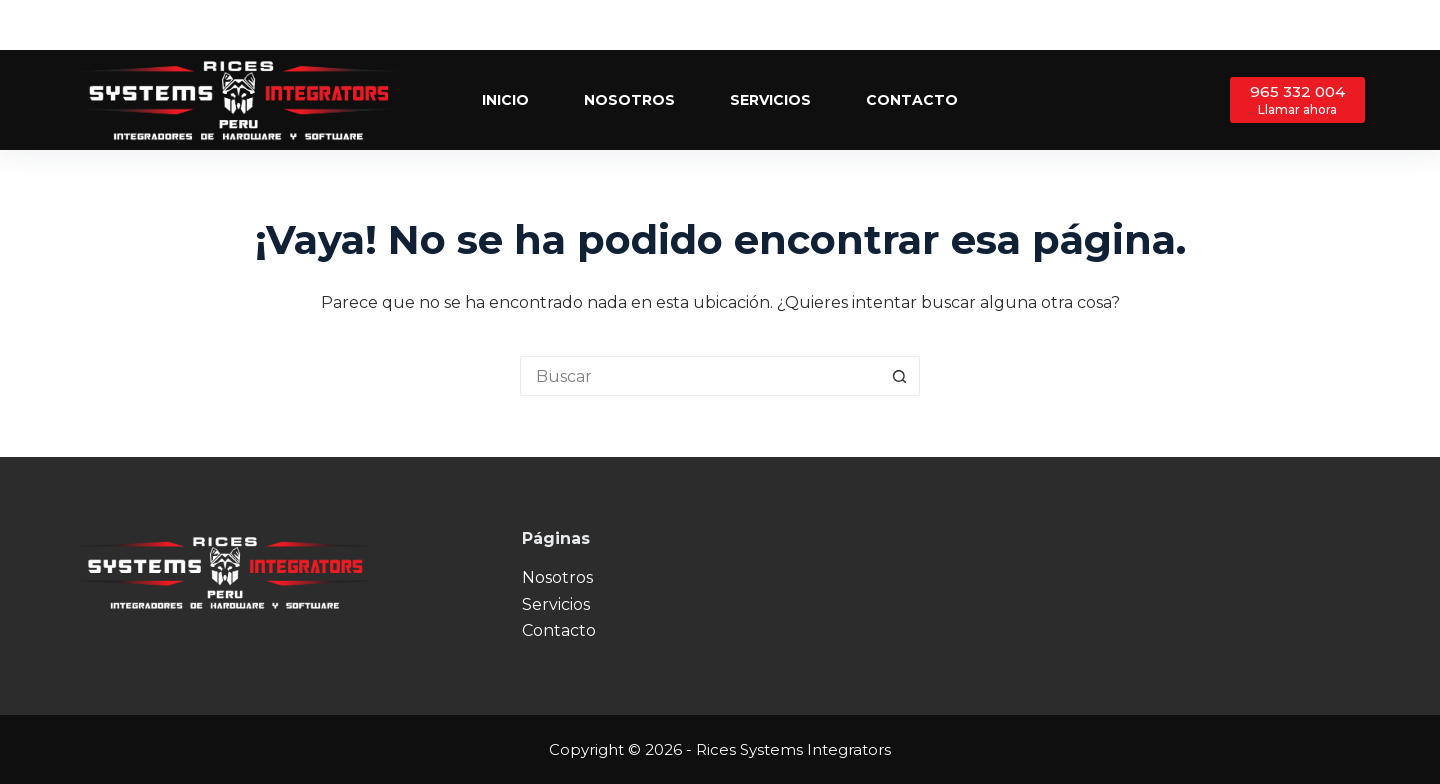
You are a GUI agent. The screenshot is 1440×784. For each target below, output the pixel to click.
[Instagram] (1357, 25)
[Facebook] (1297, 25)
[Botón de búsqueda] (900, 376)
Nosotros (629, 100)
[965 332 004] (1297, 99)
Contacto (912, 100)
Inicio (505, 100)
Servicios (770, 100)
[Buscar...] (700, 376)
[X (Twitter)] (1327, 25)
